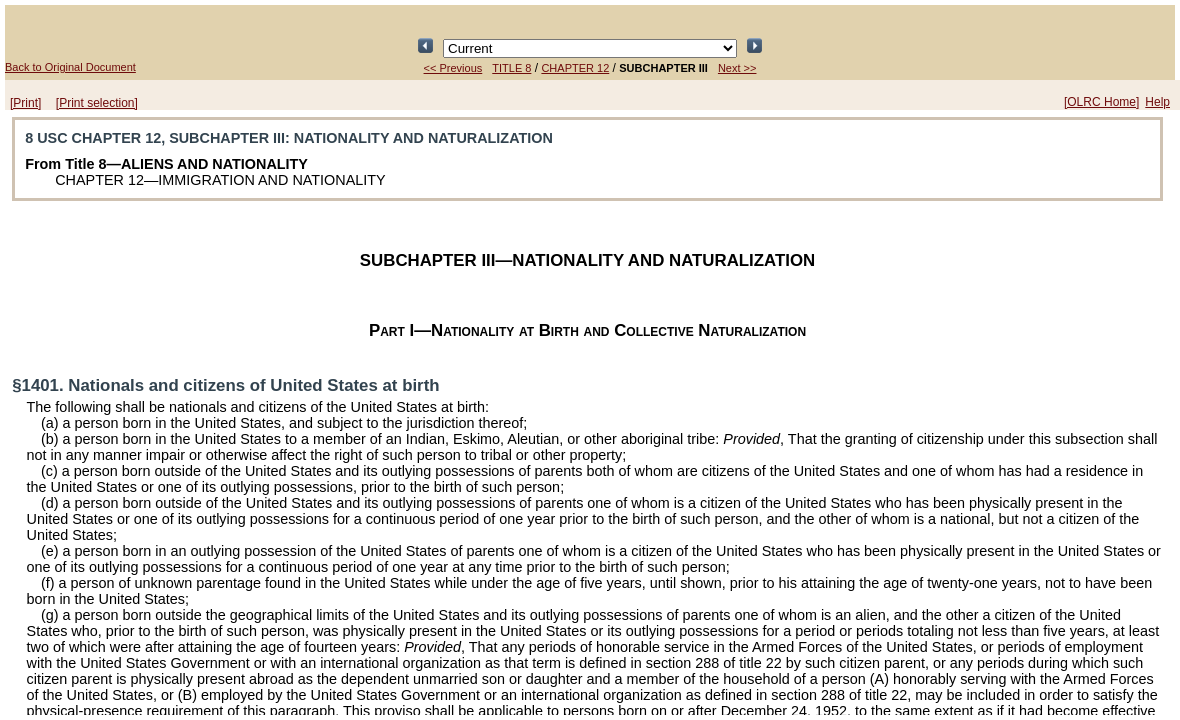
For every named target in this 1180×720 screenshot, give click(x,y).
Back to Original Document (70, 67)
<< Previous (453, 68)
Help (1157, 102)
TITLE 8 (511, 68)
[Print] (25, 103)
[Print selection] (97, 103)
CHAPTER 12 (575, 68)
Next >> (737, 68)
